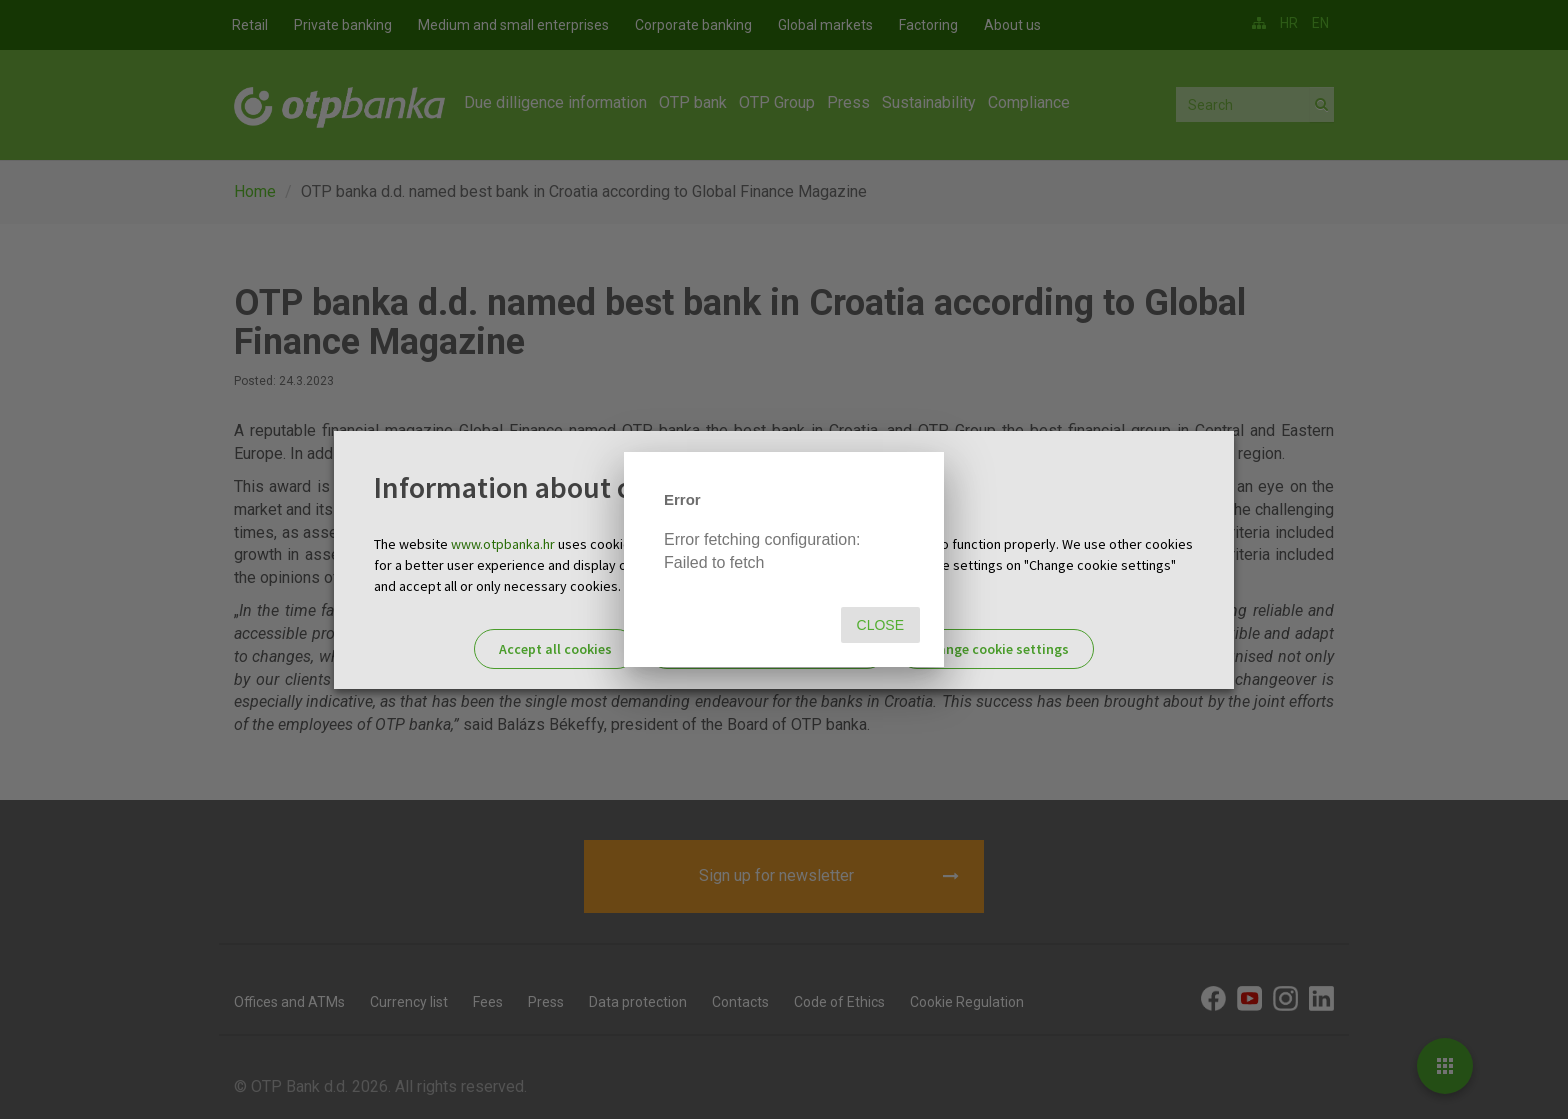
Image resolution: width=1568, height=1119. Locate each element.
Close (880, 625)
